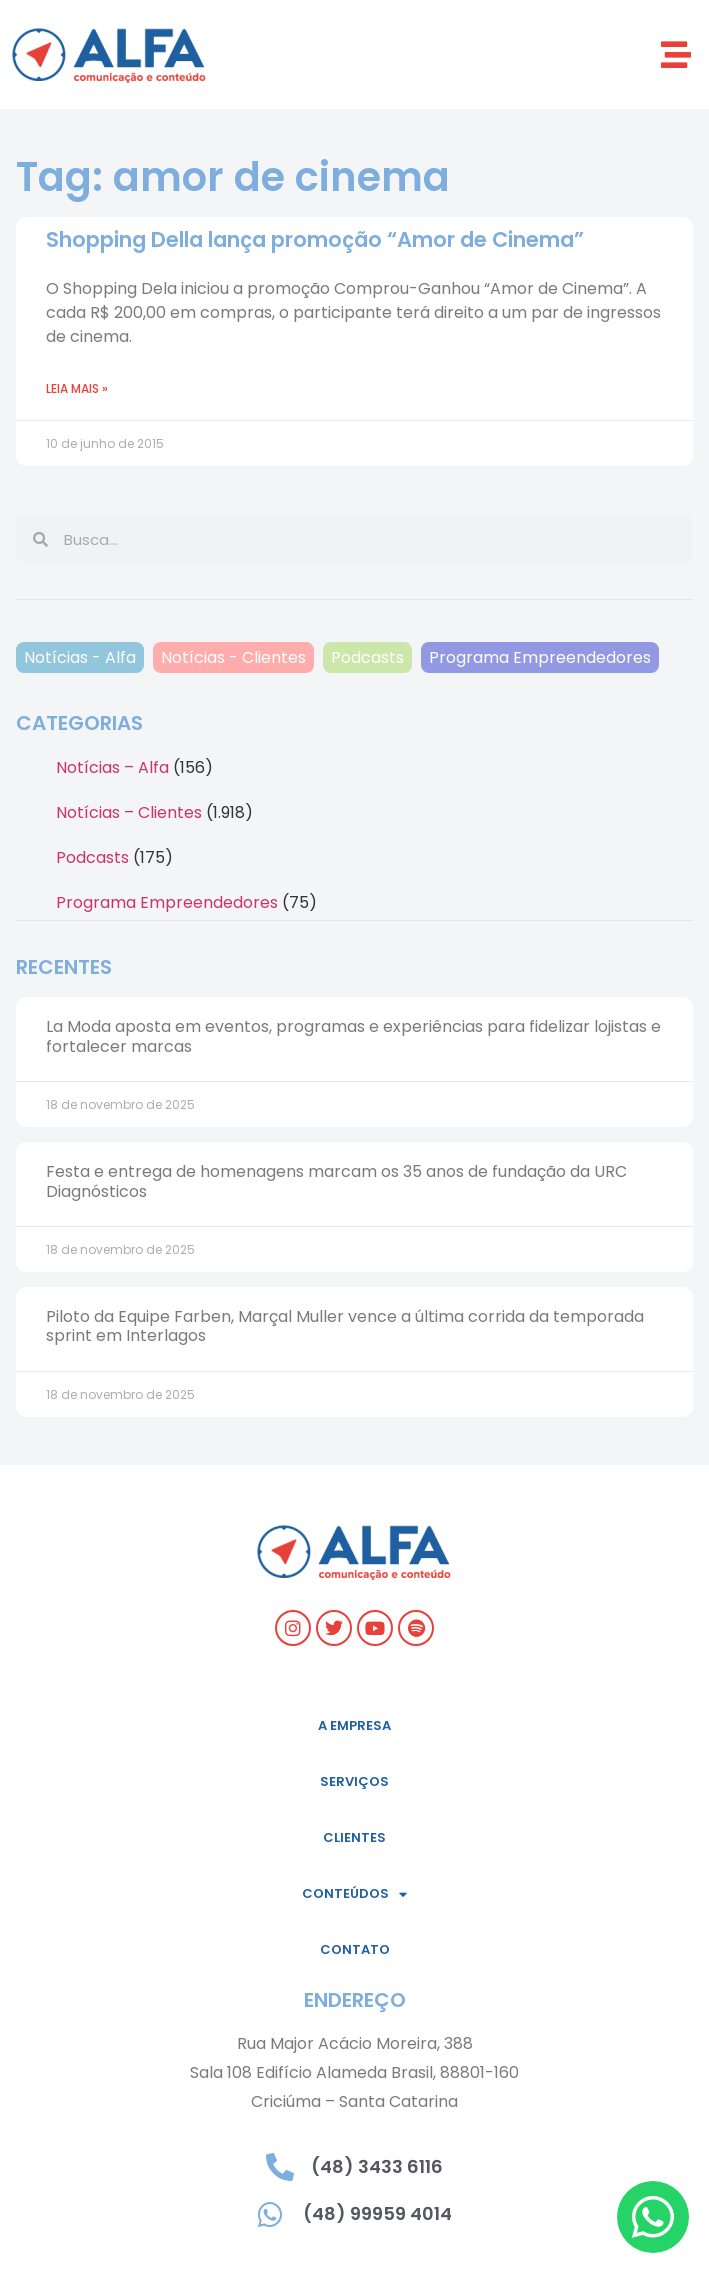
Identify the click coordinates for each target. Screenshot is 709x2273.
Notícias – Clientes (129, 812)
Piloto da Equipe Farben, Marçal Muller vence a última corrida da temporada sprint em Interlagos (345, 1326)
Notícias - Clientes (233, 657)
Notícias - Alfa (80, 657)
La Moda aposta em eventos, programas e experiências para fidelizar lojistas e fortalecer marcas (353, 1036)
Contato (355, 1949)
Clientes (354, 1837)
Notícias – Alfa (112, 767)
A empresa (354, 1725)
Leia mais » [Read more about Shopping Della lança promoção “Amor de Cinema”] (77, 388)
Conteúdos (354, 1894)
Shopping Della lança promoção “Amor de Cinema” (315, 239)
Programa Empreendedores (540, 657)
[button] (676, 54)
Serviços (354, 1781)
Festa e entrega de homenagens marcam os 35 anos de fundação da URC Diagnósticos (336, 1181)
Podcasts (367, 657)
